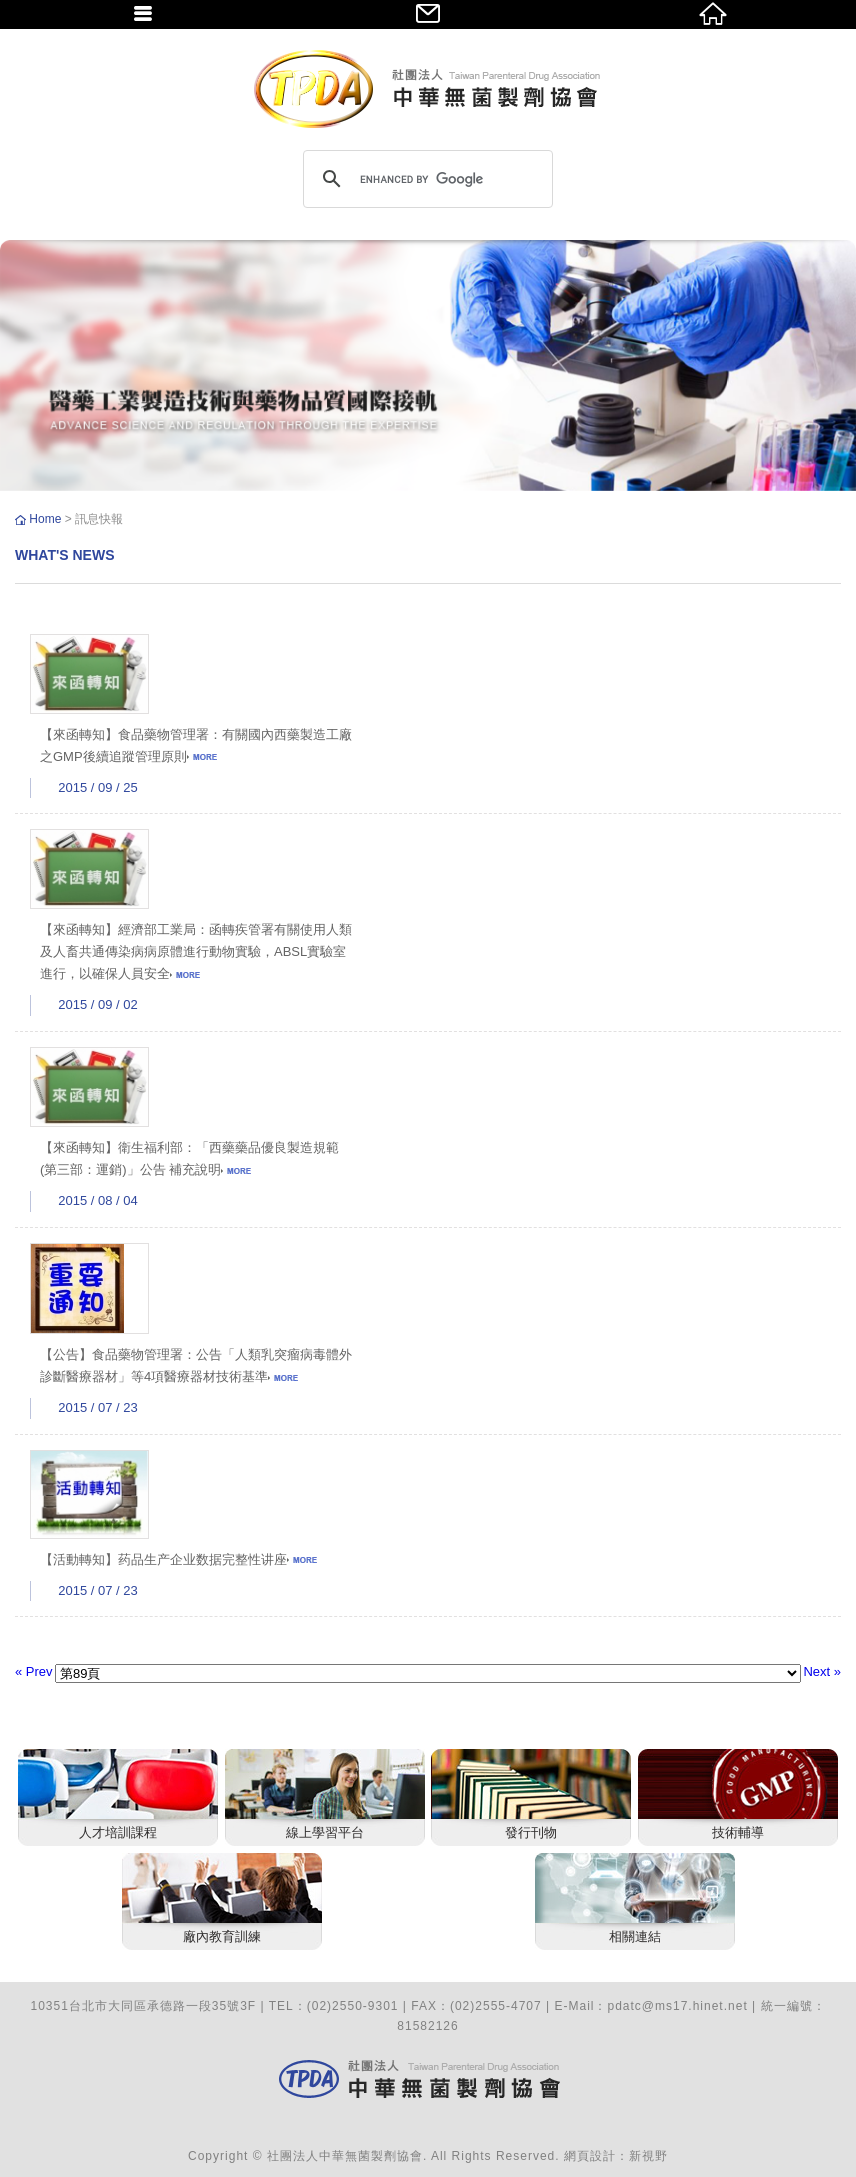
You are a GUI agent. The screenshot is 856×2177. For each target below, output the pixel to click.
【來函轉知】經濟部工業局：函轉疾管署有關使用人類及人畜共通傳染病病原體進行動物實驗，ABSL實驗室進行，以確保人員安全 (196, 951)
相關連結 (635, 1936)
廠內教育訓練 (222, 1936)
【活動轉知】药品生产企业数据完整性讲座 (178, 1559)
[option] (428, 365)
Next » (822, 1671)
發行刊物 (531, 1832)
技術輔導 (738, 1832)
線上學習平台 (325, 1832)
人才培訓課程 (118, 1832)
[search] (425, 179)
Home (46, 519)
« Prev (34, 1671)
